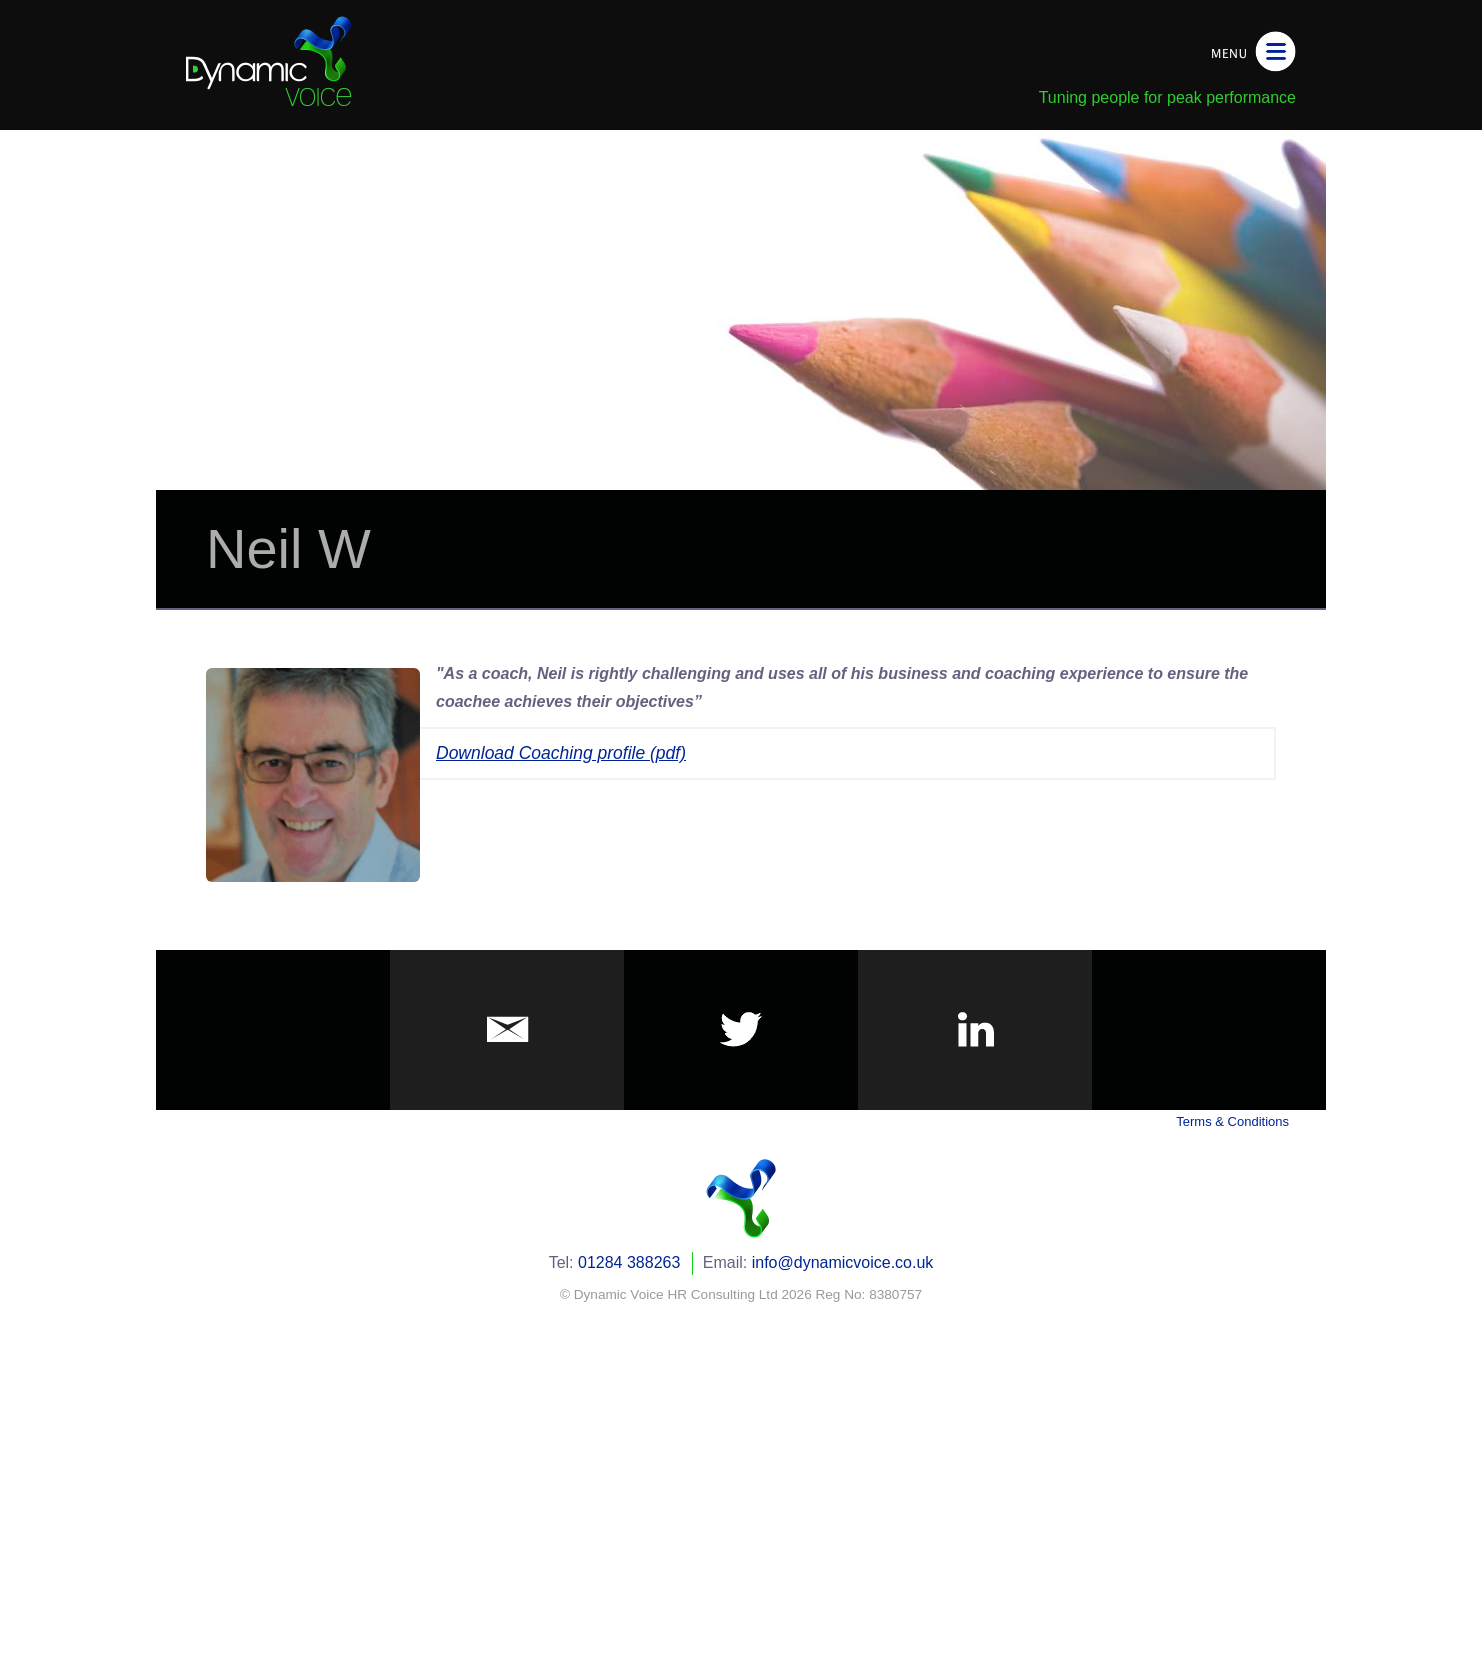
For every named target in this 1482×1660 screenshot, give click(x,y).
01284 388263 (629, 1262)
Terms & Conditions (1232, 1121)
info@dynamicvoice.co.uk (843, 1262)
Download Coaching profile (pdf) (561, 753)
